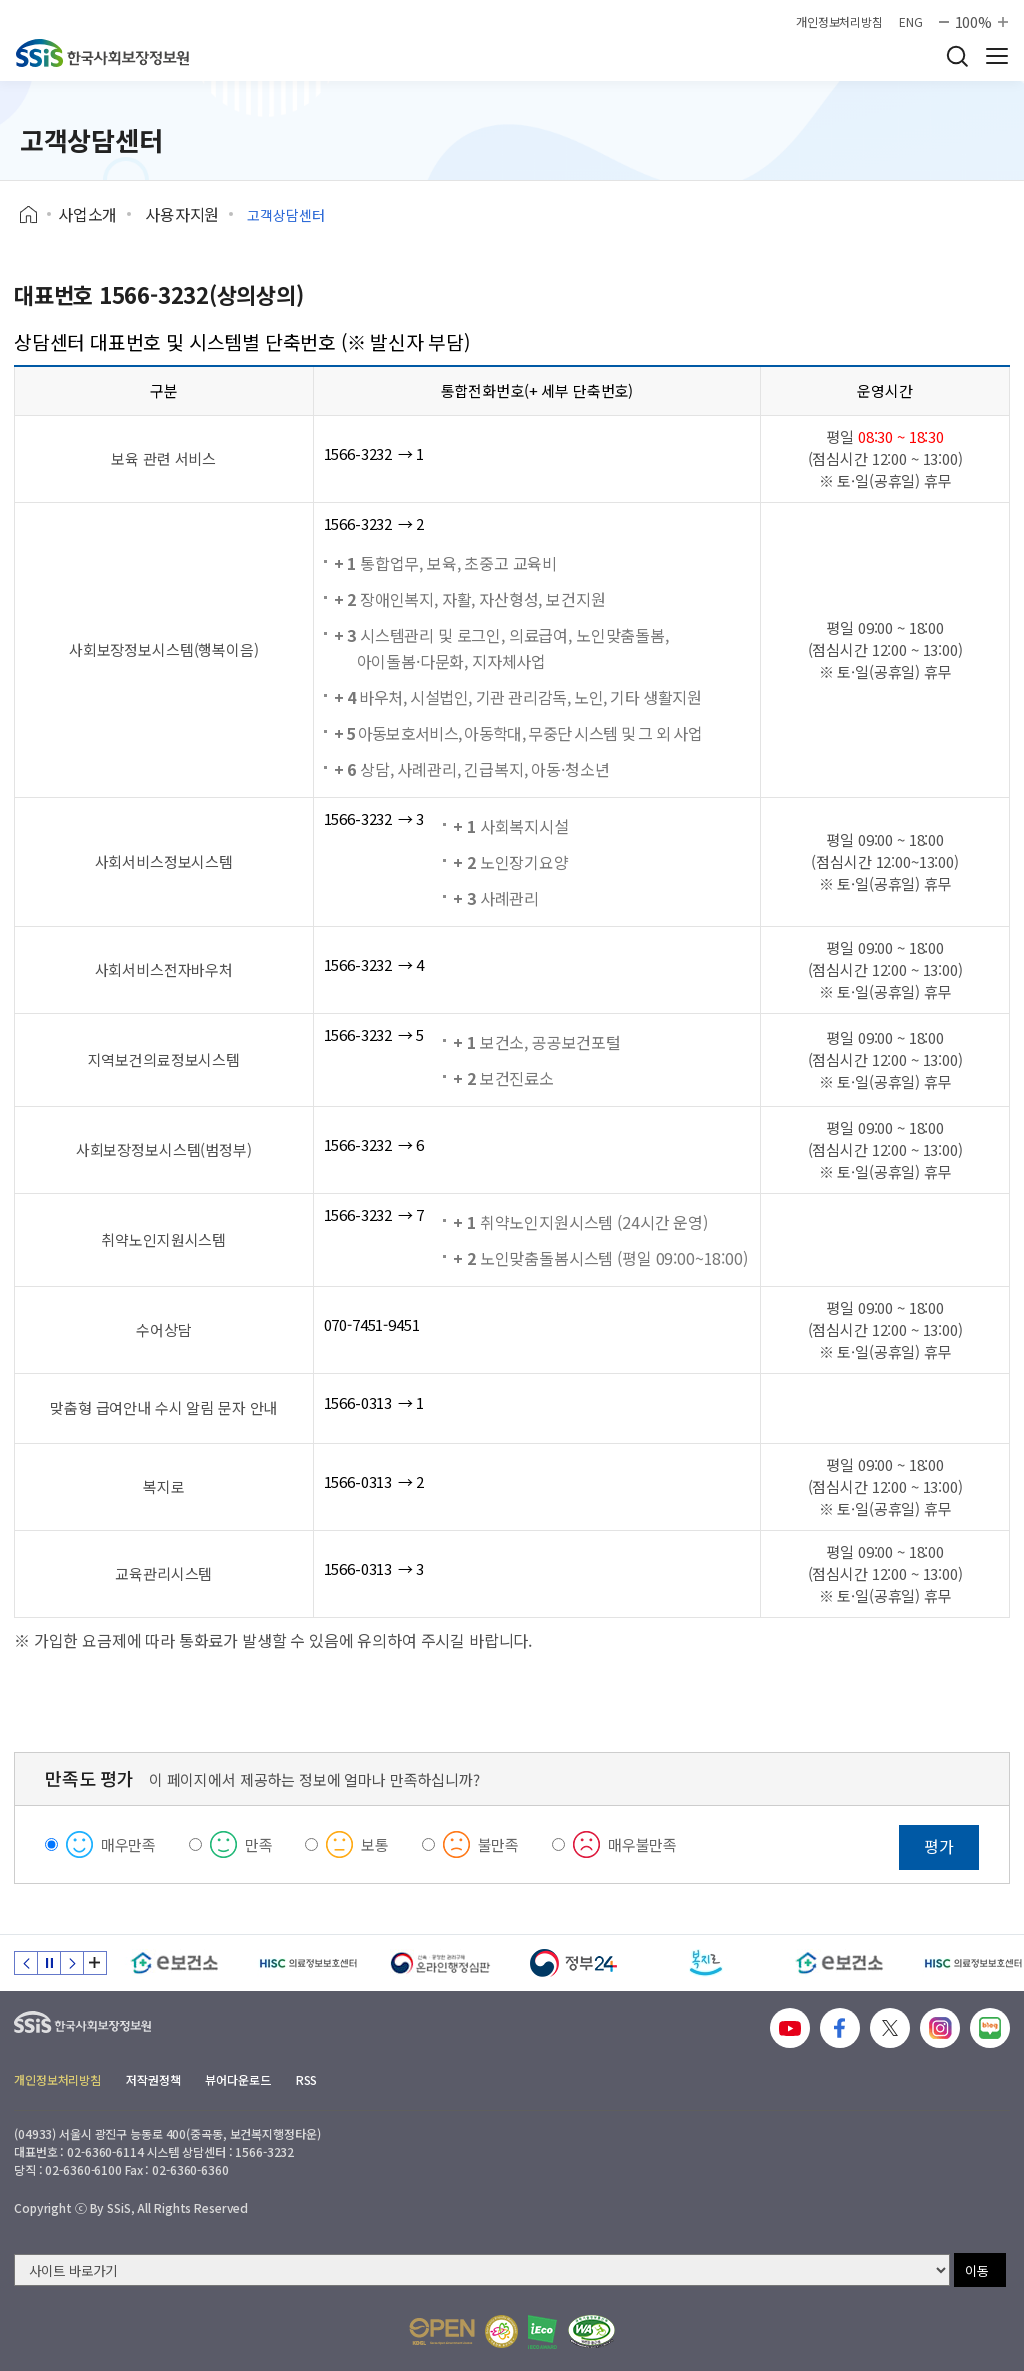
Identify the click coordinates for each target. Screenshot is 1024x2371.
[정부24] (573, 1963)
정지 (49, 1963)
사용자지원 (182, 214)
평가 (939, 1846)
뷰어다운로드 (237, 2079)
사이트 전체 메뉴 (997, 56)
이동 (977, 2270)
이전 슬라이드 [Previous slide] (26, 1963)
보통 (375, 1844)
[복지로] (706, 1963)
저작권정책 (153, 2079)
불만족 (499, 1844)
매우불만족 (642, 1844)
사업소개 (87, 214)
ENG (911, 22)
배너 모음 (95, 1963)
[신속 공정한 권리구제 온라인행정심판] (440, 1963)
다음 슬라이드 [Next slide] (72, 1963)
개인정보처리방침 (839, 22)
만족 (259, 1844)
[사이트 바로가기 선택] (482, 2270)
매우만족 (128, 1844)
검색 (957, 56)
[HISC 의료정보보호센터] (307, 1963)
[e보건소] (174, 1963)
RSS (307, 2079)
